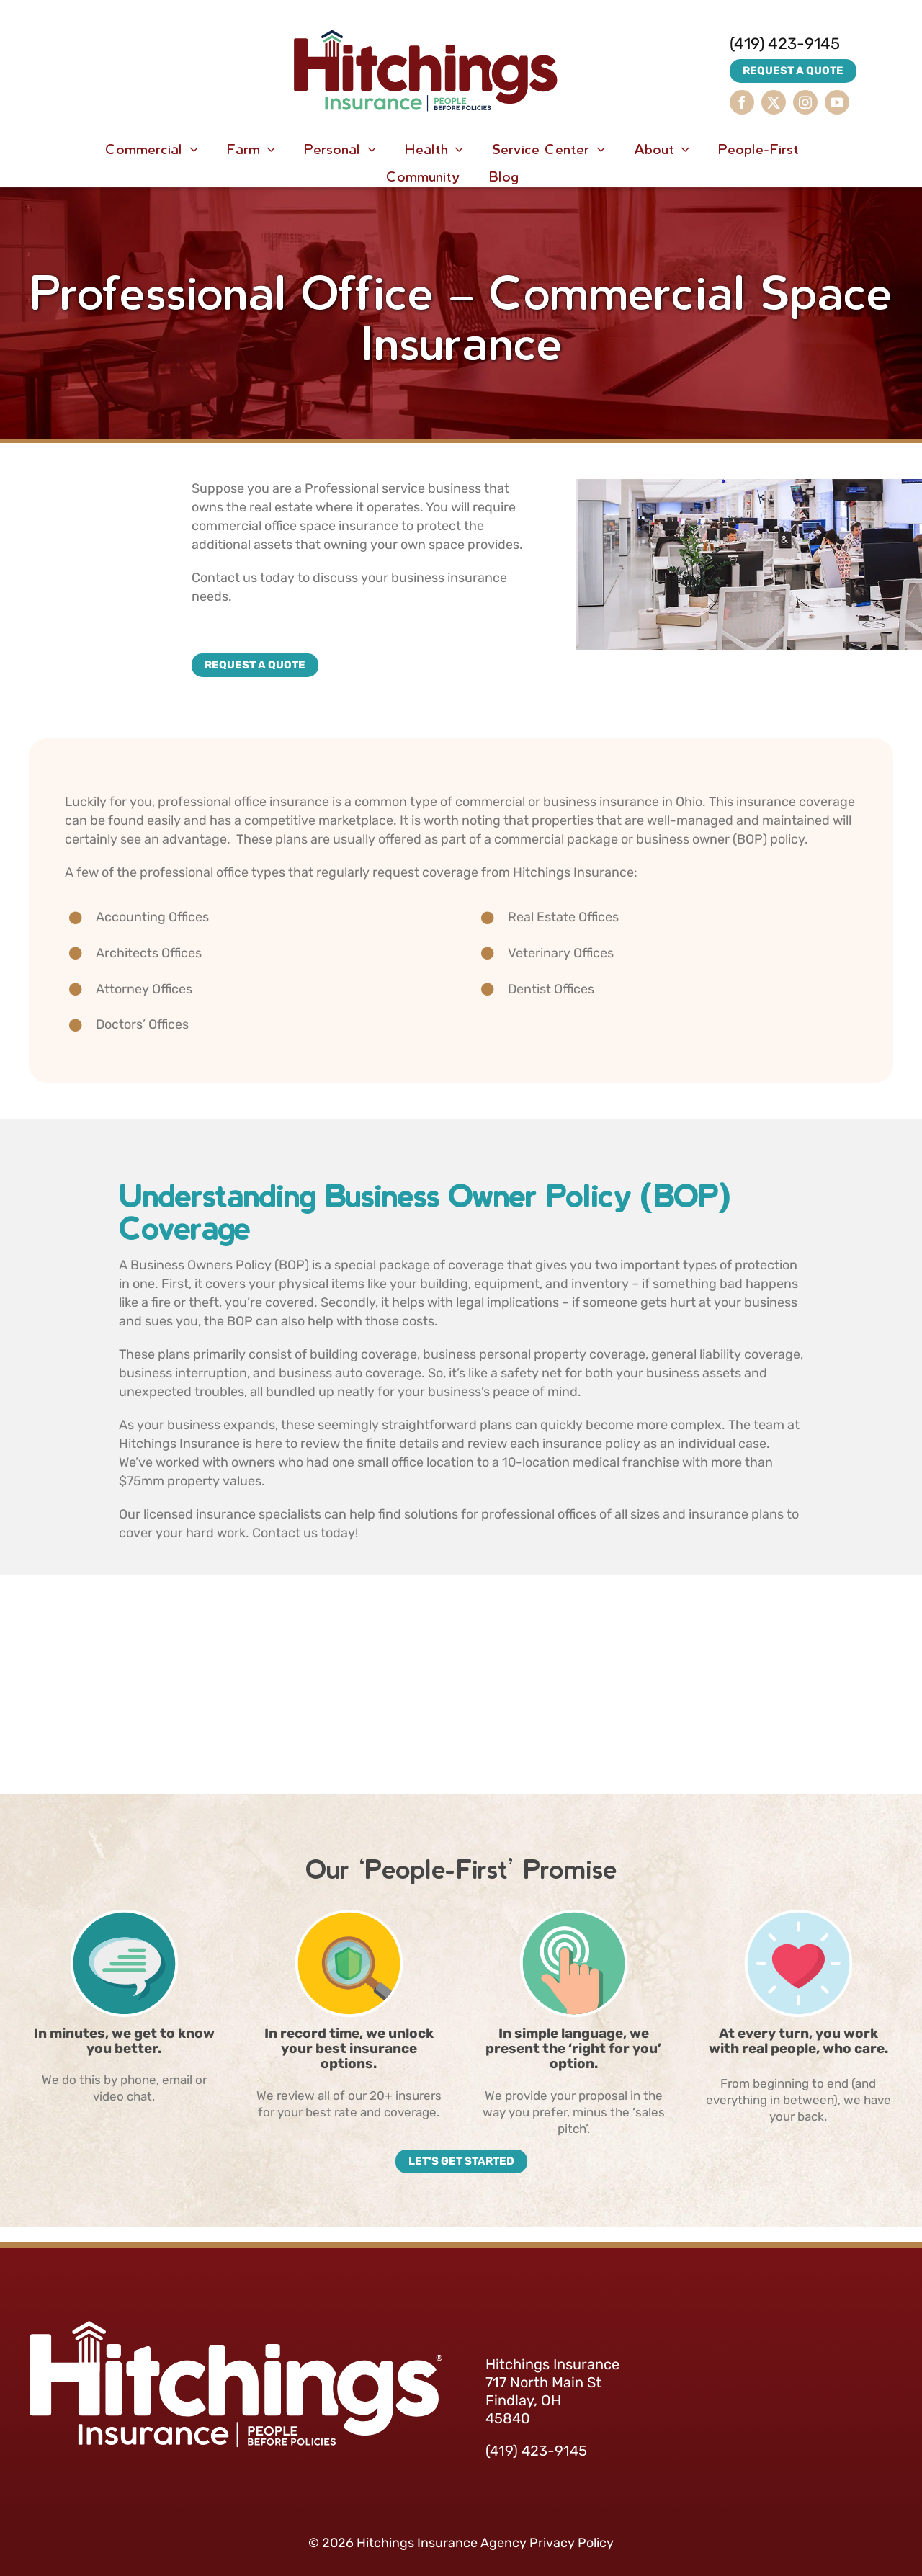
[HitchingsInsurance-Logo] (426, 14)
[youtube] (837, 102)
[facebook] (742, 102)
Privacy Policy (571, 2543)
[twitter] (773, 102)
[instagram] (805, 102)
